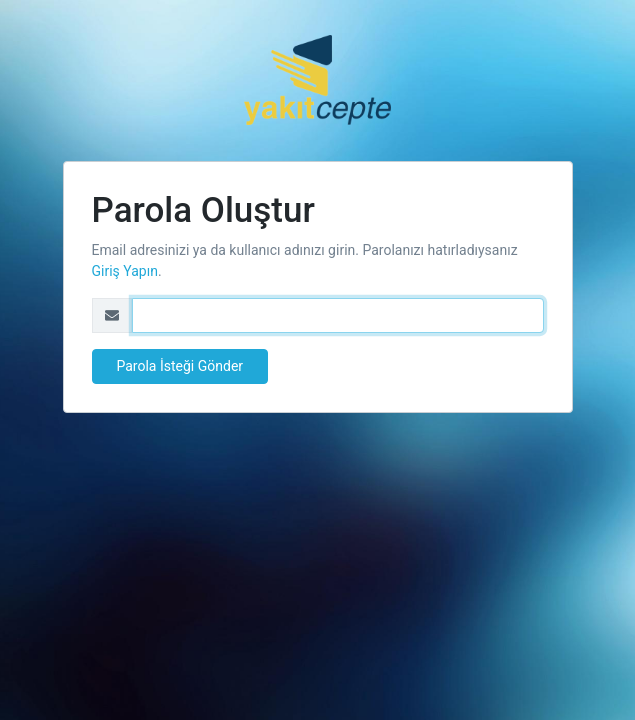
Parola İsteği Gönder (180, 366)
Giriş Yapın (125, 271)
